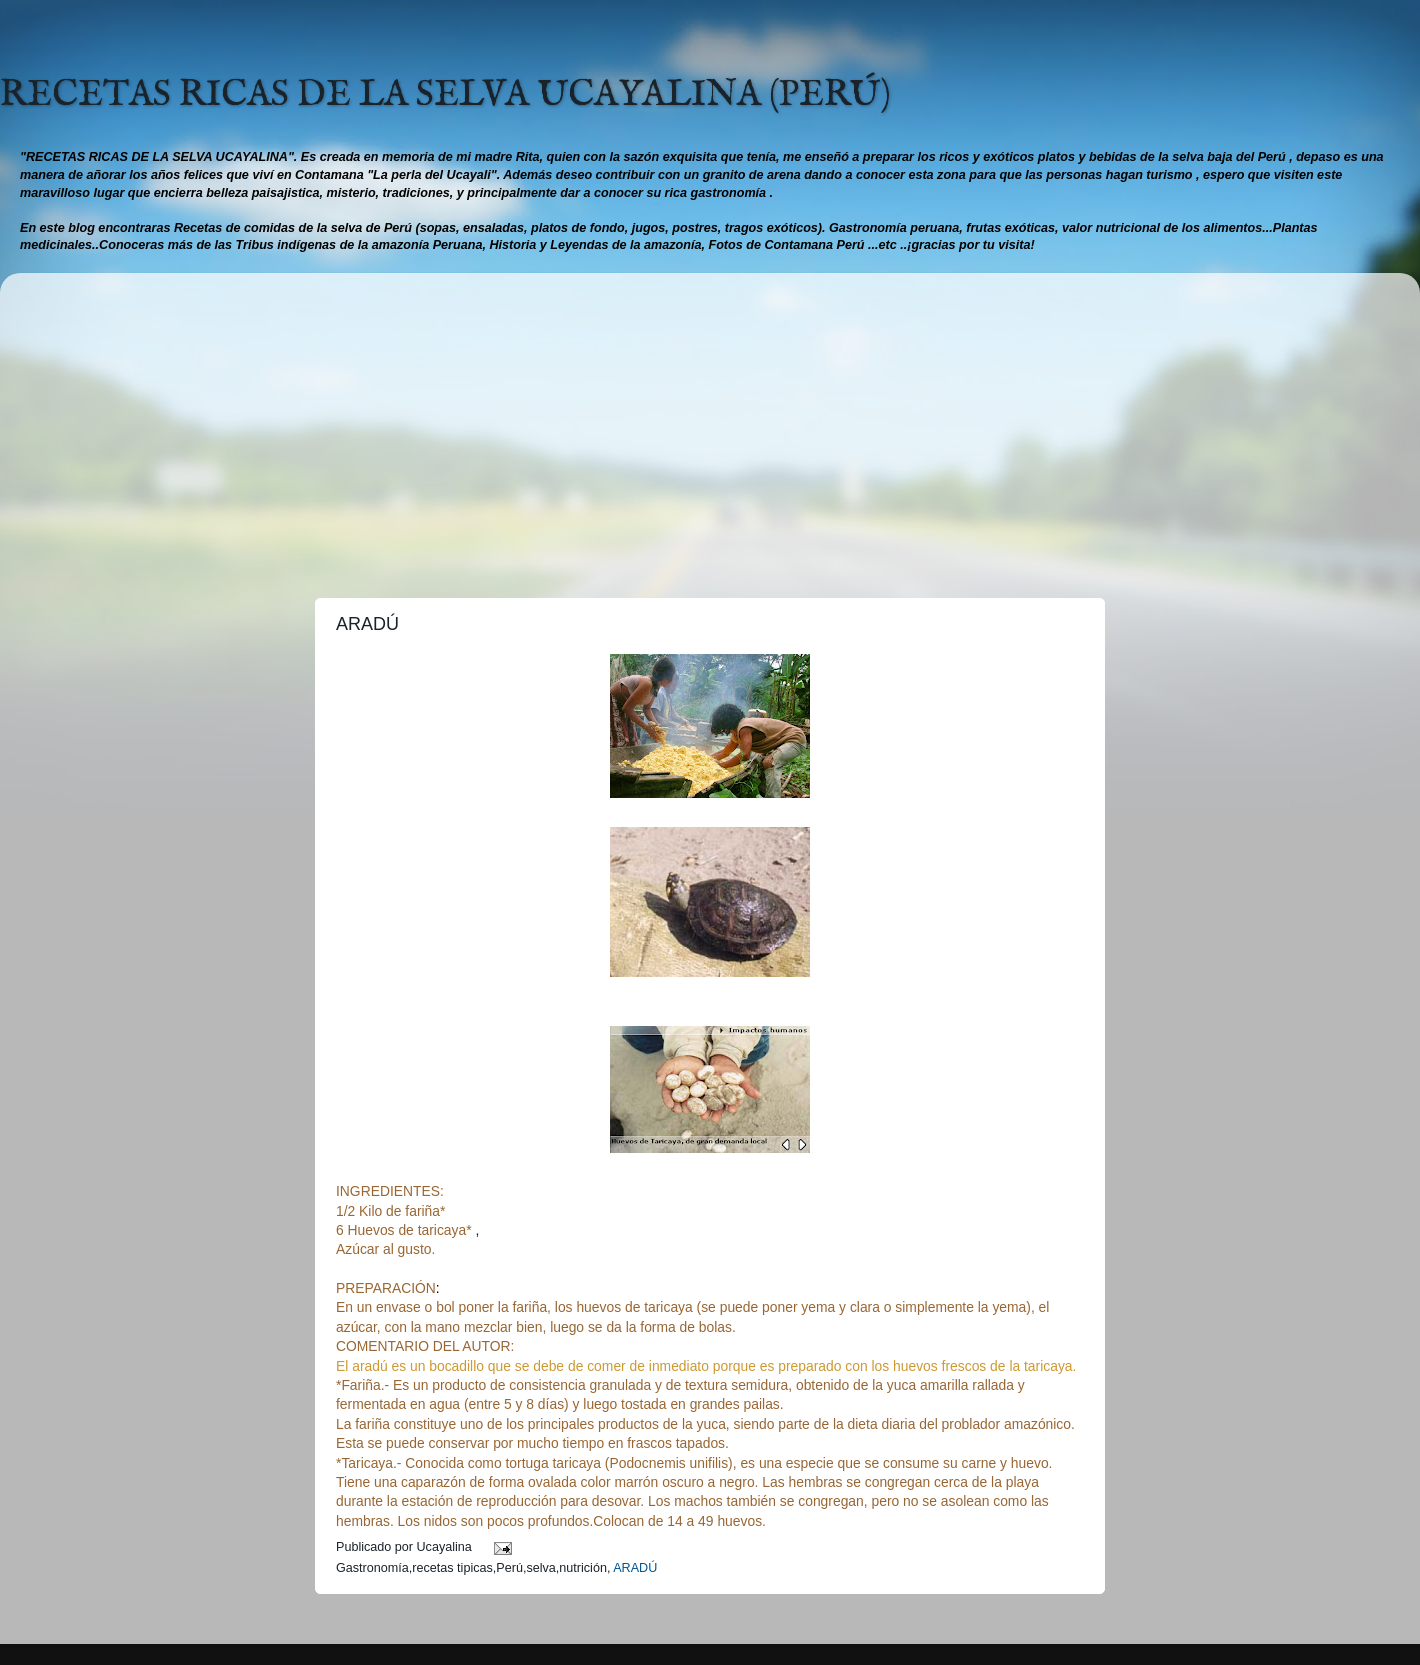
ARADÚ (635, 1568)
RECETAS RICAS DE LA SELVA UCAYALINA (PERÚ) (445, 95)
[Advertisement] (710, 428)
